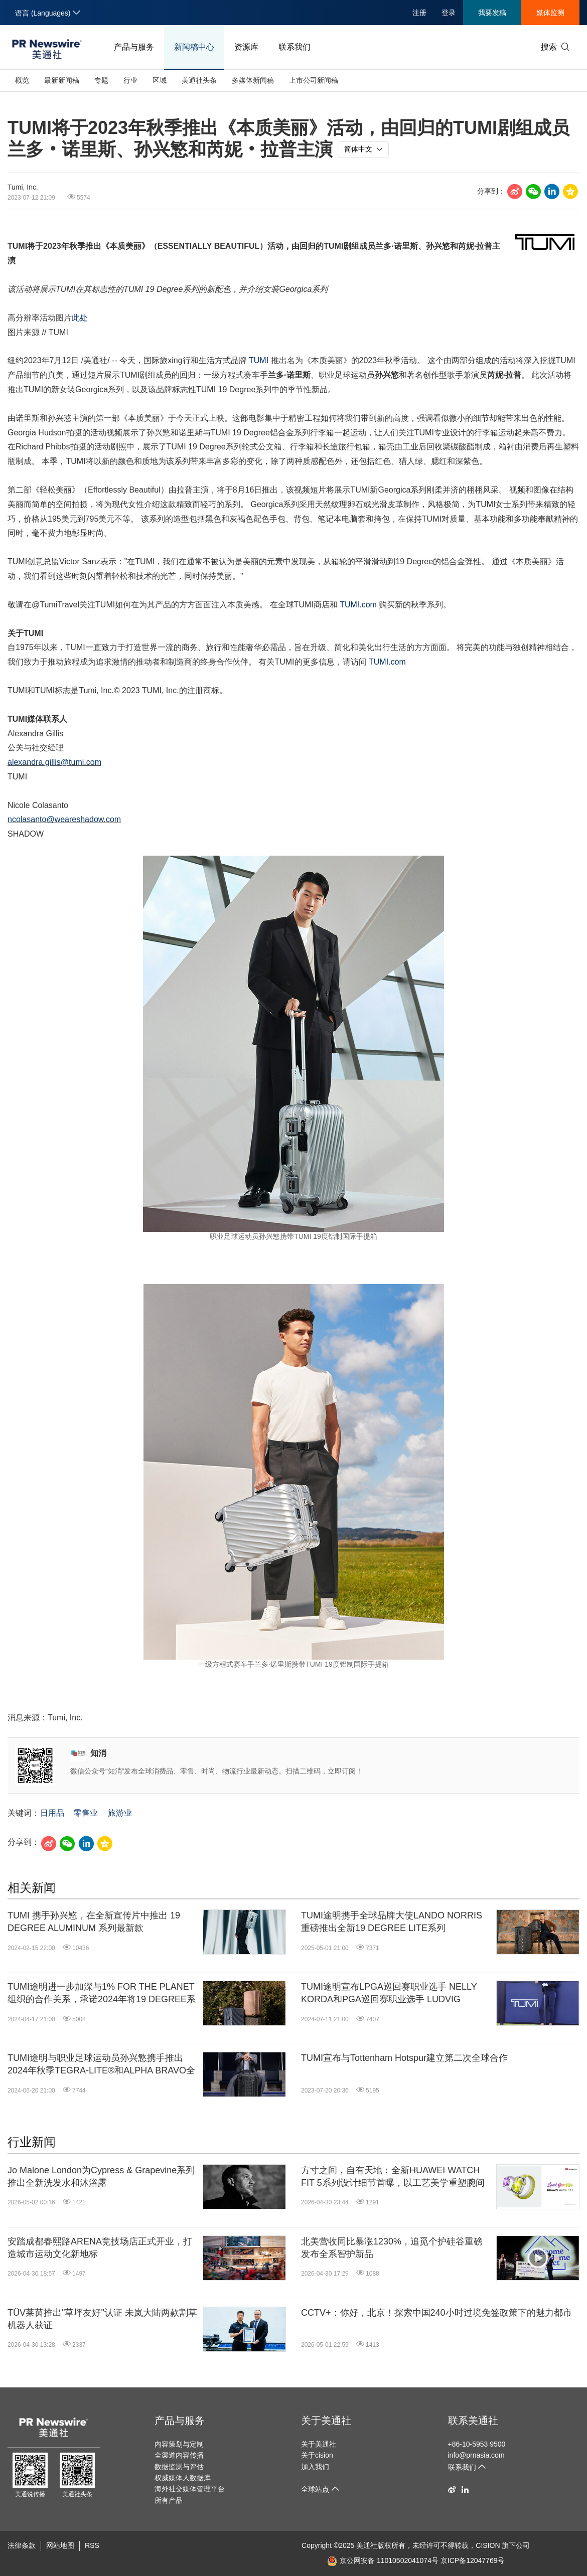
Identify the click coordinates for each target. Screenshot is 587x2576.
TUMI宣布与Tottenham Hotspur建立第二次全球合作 (404, 2058)
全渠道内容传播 (179, 2455)
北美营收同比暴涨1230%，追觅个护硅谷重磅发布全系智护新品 (392, 2247)
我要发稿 (492, 13)
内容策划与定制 (179, 2444)
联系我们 (294, 47)
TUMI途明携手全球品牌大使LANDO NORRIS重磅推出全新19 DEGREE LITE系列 (391, 1921)
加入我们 (315, 2467)
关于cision (317, 2455)
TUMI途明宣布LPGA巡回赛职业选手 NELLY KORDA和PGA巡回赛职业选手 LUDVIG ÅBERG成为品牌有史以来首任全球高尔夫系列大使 (393, 1994)
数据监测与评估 (179, 2467)
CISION (488, 2545)
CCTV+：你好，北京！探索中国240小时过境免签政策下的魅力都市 (436, 2313)
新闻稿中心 (194, 47)
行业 (130, 80)
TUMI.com (358, 604)
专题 (101, 80)
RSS (92, 2545)
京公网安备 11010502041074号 (382, 2560)
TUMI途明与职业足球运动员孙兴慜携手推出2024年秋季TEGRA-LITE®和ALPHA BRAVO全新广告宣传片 (101, 2065)
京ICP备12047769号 (473, 2560)
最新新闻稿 (61, 80)
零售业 (86, 1813)
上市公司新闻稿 (313, 80)
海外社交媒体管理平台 (190, 2489)
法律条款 (22, 2545)
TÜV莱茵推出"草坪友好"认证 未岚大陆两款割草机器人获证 (102, 2319)
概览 (22, 80)
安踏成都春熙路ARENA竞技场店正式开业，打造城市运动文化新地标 (100, 2247)
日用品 (52, 1813)
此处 (80, 317)
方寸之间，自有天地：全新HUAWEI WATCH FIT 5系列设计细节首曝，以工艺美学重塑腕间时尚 (393, 2177)
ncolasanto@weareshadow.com (64, 819)
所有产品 (169, 2500)
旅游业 (120, 1813)
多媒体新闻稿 (253, 80)
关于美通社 (326, 2420)
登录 (449, 13)
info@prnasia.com (476, 2455)
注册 (419, 13)
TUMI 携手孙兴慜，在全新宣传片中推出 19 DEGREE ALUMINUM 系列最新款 (94, 1921)
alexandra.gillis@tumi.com (54, 762)
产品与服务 (134, 47)
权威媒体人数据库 (183, 2478)
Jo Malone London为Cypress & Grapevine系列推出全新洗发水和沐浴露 (101, 2176)
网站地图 (60, 2545)
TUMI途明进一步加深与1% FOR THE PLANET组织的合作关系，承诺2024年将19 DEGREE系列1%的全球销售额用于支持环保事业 (102, 1994)
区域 (160, 80)
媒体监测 (550, 13)
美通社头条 (199, 80)
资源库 (246, 47)
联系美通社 (473, 2420)
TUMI (258, 360)
